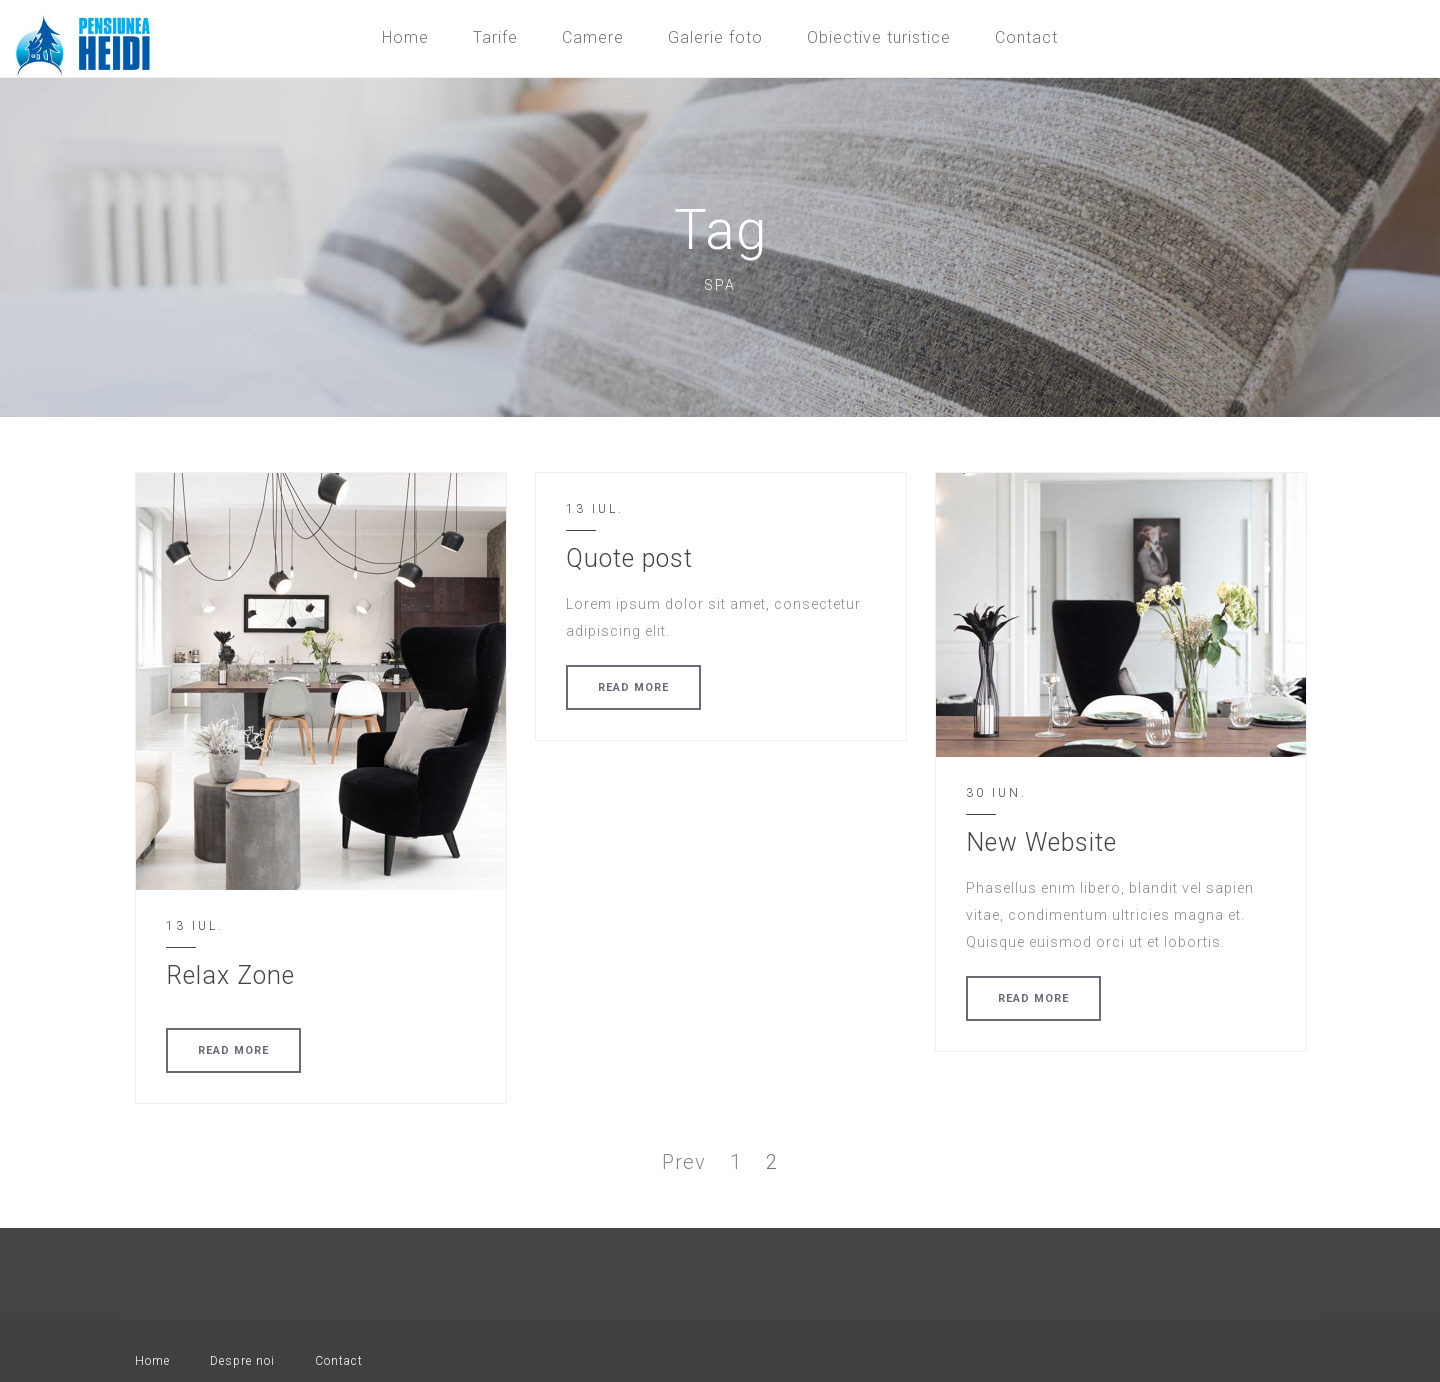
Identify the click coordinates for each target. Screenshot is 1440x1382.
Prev (684, 1162)
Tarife (495, 37)
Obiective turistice (879, 37)
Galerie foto (715, 37)
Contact (1026, 37)
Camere (593, 37)
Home (405, 37)
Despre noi (242, 1361)
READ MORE (233, 1050)
